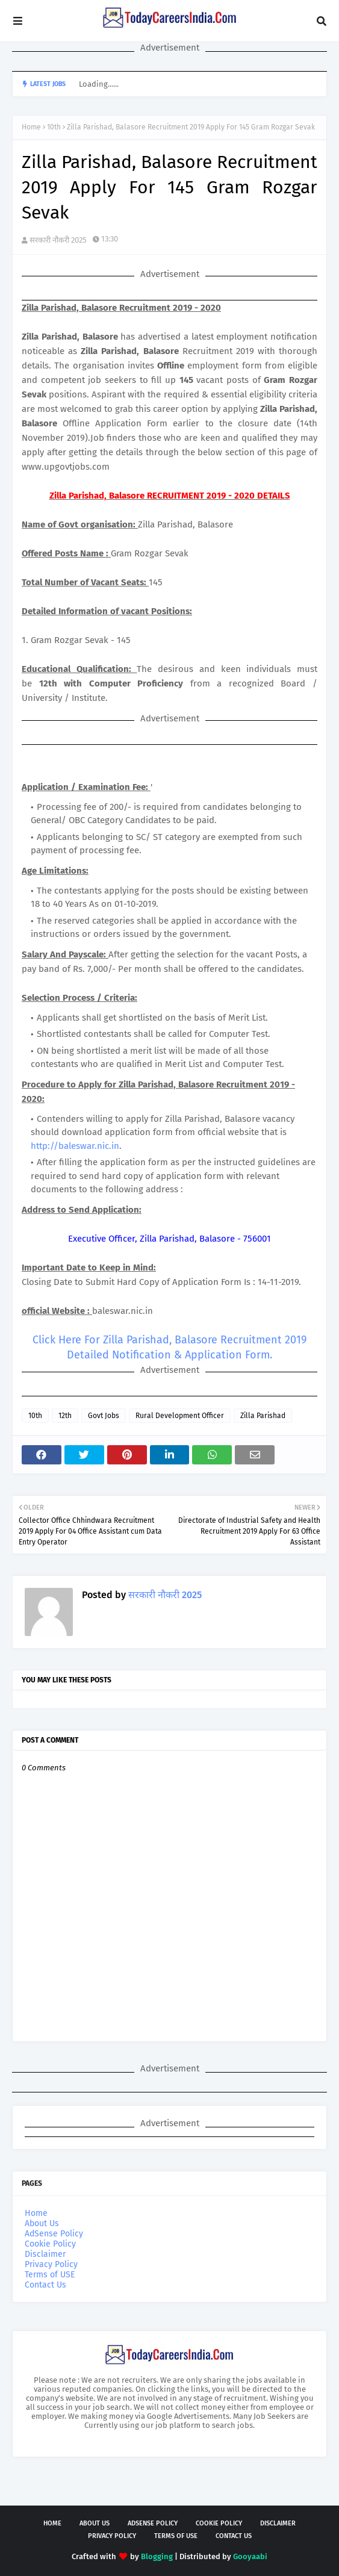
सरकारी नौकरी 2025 (58, 239)
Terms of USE (50, 2275)
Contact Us (45, 2285)
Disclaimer (45, 2254)
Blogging (157, 2556)
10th (54, 127)
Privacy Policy (51, 2264)
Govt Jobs (103, 1415)
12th (65, 1415)
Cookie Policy (50, 2244)
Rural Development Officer (179, 1415)
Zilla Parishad (262, 1415)
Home (31, 127)
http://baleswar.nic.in (75, 1145)
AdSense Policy (54, 2234)
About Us (42, 2223)
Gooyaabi (250, 2556)
